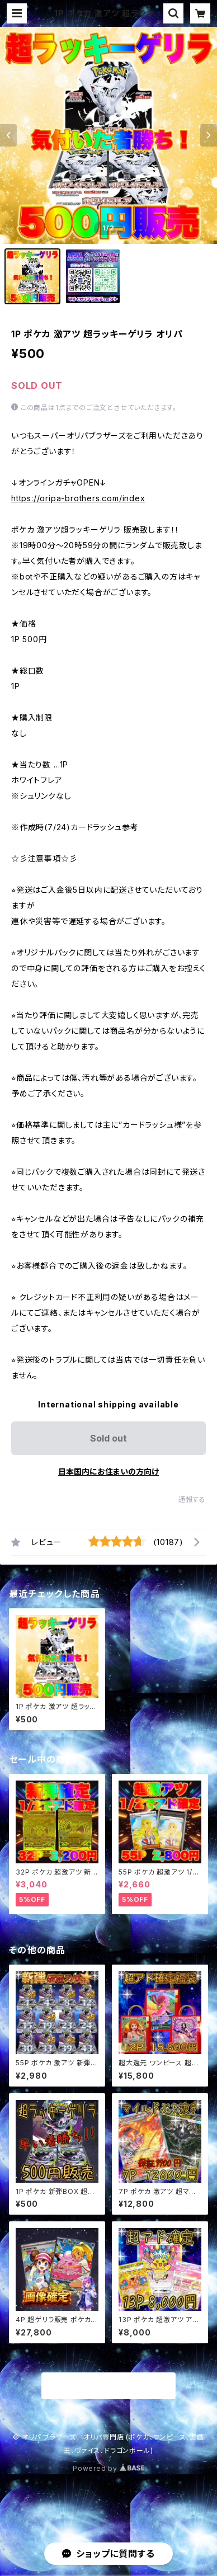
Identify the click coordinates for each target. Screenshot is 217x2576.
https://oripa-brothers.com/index (78, 498)
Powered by (108, 2468)
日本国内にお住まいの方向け (108, 1471)
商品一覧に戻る (108, 2386)
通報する (192, 1499)
